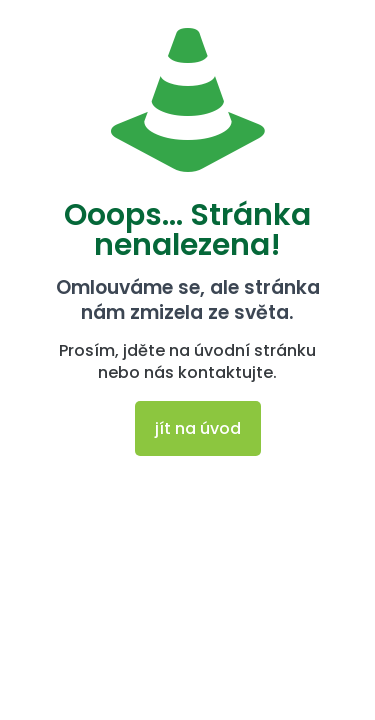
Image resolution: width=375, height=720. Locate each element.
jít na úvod (198, 428)
